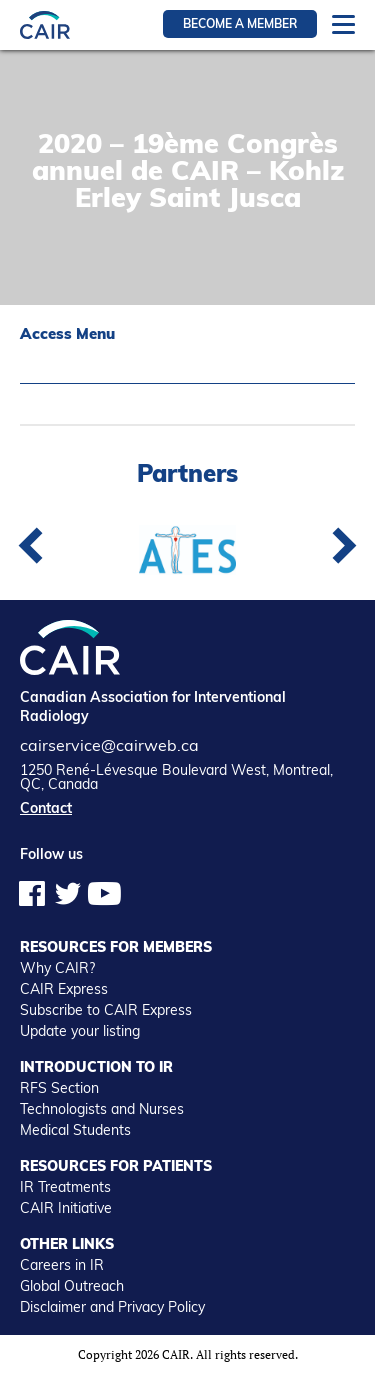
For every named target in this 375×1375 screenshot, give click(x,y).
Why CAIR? (57, 968)
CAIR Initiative (66, 1208)
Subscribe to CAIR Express (106, 1010)
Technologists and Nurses (102, 1109)
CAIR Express (64, 989)
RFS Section (59, 1088)
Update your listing (80, 1031)
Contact (46, 808)
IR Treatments (65, 1187)
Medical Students (75, 1130)
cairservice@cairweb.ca (109, 745)
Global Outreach (72, 1286)
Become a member (240, 23)
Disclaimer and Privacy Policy (112, 1307)
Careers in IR (62, 1265)
